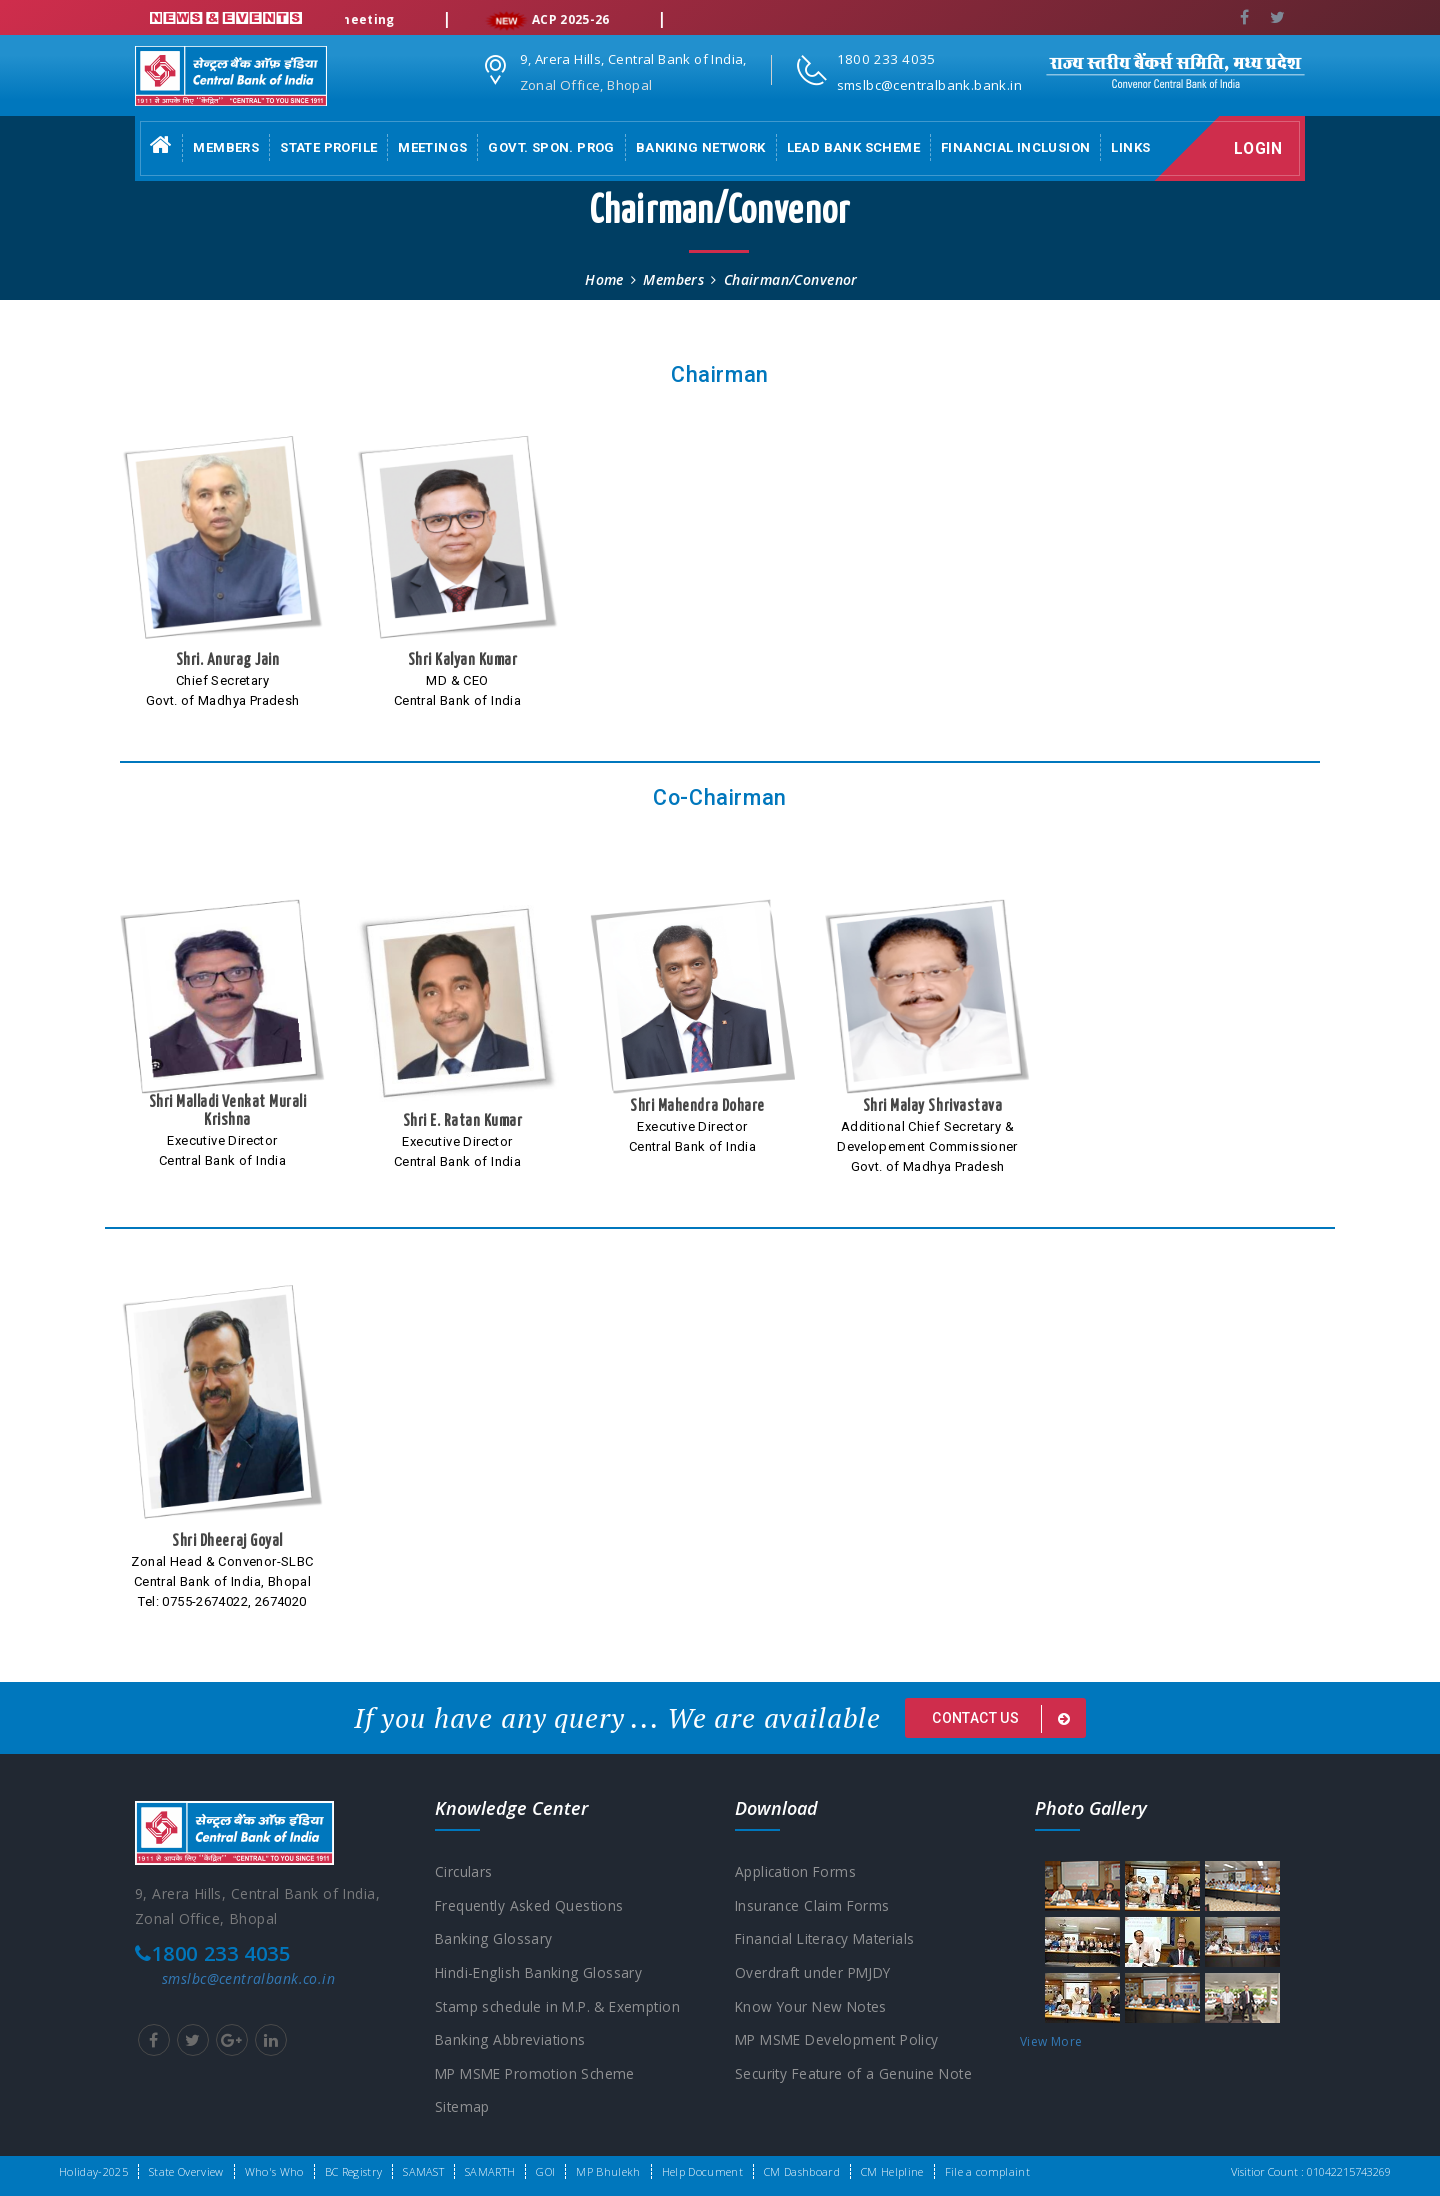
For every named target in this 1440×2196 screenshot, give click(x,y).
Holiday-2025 (93, 2171)
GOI (545, 2171)
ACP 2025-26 (573, 21)
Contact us (1004, 1719)
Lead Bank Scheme (853, 147)
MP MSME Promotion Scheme (539, 2075)
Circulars (464, 1871)
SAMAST (423, 2171)
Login (1261, 148)
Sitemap (463, 2109)
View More (1051, 2041)
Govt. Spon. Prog (551, 147)
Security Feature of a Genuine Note (856, 2075)
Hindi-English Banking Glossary (540, 1973)
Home (604, 279)
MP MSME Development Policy (841, 2041)
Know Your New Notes (813, 2007)
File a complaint (987, 2171)
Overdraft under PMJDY (815, 1973)
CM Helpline (892, 2171)
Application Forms (797, 1871)
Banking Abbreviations (511, 2041)
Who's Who (274, 2171)
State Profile (328, 147)
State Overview (186, 2171)
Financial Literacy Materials (828, 1939)
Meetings (432, 147)
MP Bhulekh (608, 2171)
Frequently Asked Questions (531, 1905)
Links (1130, 147)
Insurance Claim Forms (814, 1905)
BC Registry (354, 2171)
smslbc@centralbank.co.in (248, 1978)
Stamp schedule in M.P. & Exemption (561, 2007)
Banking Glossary (494, 1939)
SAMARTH (490, 2171)
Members (226, 147)
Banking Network (701, 147)
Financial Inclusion (1015, 147)
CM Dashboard (802, 2171)
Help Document (702, 2171)
